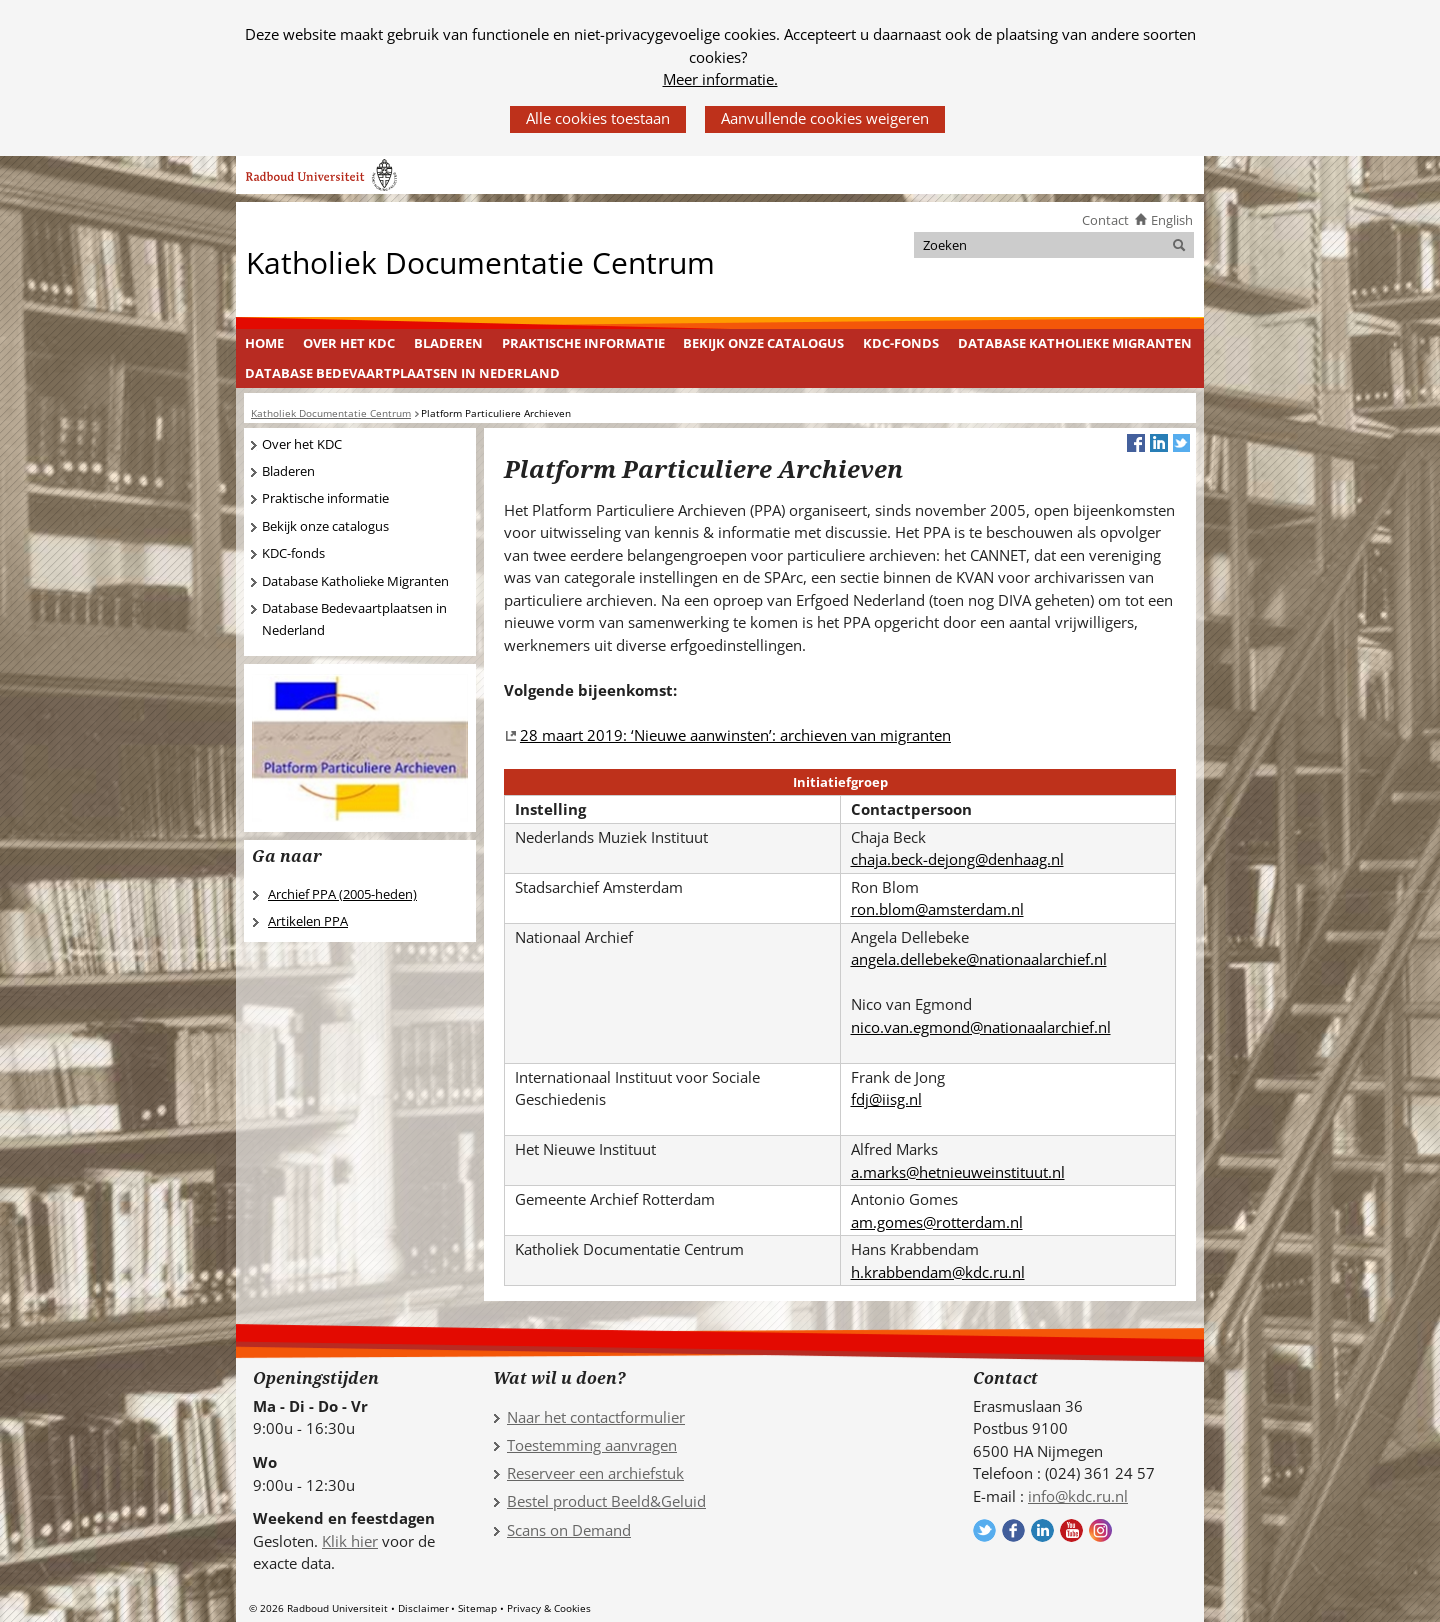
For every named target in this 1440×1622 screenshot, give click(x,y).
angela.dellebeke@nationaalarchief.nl (979, 959)
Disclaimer (423, 1608)
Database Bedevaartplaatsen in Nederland (402, 373)
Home (264, 343)
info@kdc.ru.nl (1078, 1496)
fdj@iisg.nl (886, 1099)
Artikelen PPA (308, 921)
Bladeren (448, 343)
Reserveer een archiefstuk (595, 1473)
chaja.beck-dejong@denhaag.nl (957, 859)
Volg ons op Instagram (1100, 1530)
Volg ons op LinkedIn (1042, 1530)
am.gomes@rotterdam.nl (937, 1222)
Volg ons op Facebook (1013, 1530)
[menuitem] (265, 344)
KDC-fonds (901, 343)
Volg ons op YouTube (1071, 1530)
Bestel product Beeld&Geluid (606, 1501)
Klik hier (350, 1541)
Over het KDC (349, 343)
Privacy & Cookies (549, 1608)
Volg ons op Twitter (984, 1530)
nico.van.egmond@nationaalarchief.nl (981, 1027)
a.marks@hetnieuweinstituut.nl (958, 1172)
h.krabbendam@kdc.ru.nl (938, 1272)
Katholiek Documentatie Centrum (480, 261)
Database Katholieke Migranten (1075, 343)
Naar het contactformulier (596, 1417)
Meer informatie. (720, 79)
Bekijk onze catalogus (763, 343)
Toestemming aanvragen (592, 1445)
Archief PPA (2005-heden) (342, 894)
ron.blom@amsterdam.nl (937, 909)
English (1172, 220)
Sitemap (477, 1608)
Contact (1105, 220)
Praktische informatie (583, 343)
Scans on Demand (569, 1530)
